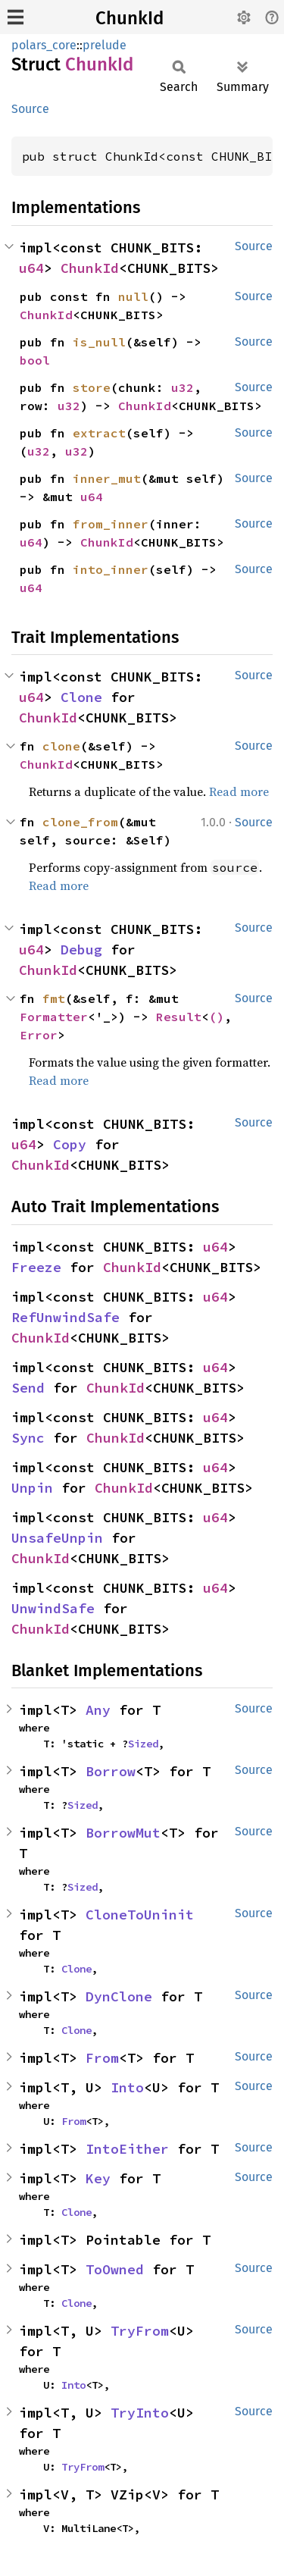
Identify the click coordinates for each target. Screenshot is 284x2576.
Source (30, 109)
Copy (69, 1144)
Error (39, 1034)
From (102, 2058)
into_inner (110, 569)
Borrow (111, 1771)
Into (127, 2087)
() (216, 1016)
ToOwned (115, 2269)
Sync (28, 1437)
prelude (104, 45)
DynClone (119, 1996)
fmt (53, 998)
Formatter (54, 1016)
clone (61, 746)
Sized (143, 1743)
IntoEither (127, 2149)
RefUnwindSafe (65, 1317)
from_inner (110, 523)
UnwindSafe (53, 1608)
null (133, 296)
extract (99, 432)
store (92, 387)
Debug (81, 949)
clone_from (80, 821)
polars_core (43, 45)
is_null (99, 341)
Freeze (36, 1267)
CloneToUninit (140, 1914)
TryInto (140, 2412)
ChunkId (129, 18)
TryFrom (140, 2330)
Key (98, 2178)
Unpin (32, 1487)
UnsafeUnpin (57, 1538)
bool (35, 360)
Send (28, 1387)
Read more (239, 791)
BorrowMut (123, 1832)
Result (178, 1016)
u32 (182, 387)
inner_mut (107, 478)
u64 (31, 268)
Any (98, 1710)
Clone (81, 697)
